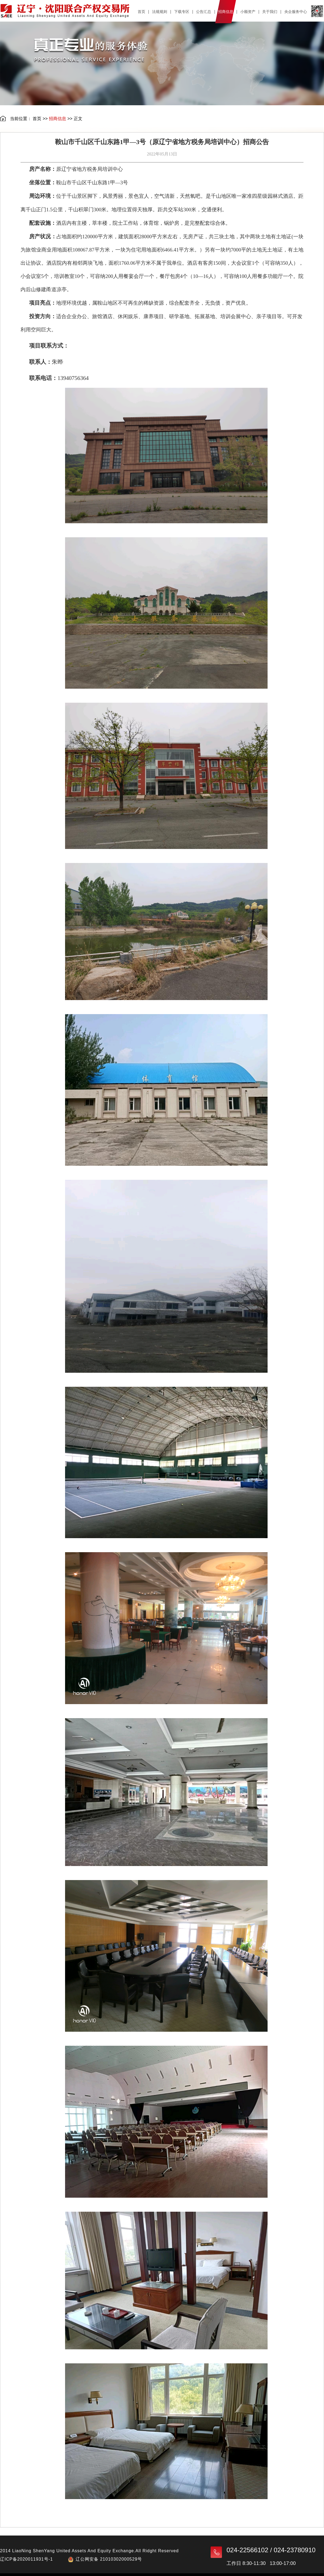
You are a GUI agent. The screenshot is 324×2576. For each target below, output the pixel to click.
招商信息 (57, 118)
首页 (37, 118)
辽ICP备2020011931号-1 (26, 2559)
